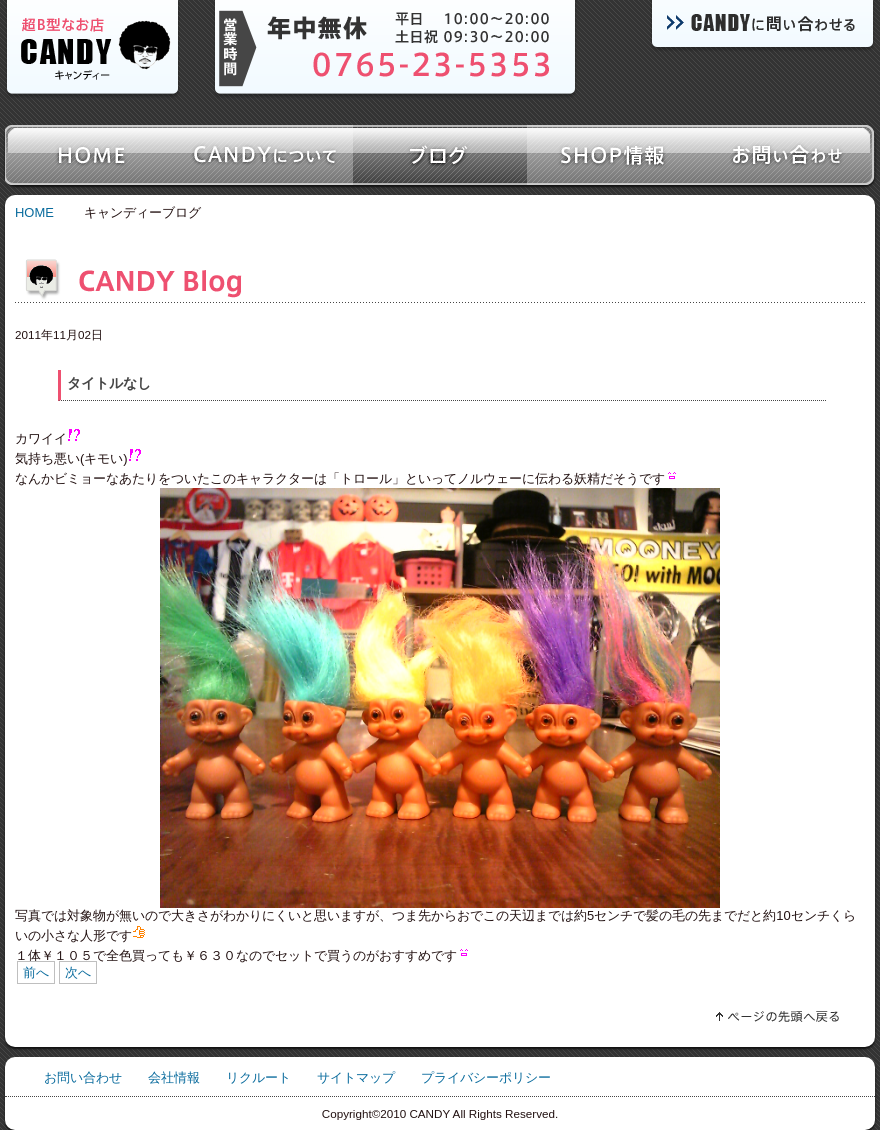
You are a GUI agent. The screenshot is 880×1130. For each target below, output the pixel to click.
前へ (36, 972)
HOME (34, 212)
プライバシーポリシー (486, 1077)
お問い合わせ (788, 155)
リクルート (258, 1077)
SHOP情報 (614, 155)
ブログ (440, 155)
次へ (78, 972)
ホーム (92, 155)
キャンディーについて (266, 155)
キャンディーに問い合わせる (760, 27)
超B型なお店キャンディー (92, 50)
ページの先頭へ (740, 1012)
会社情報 (174, 1077)
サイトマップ (356, 1077)
